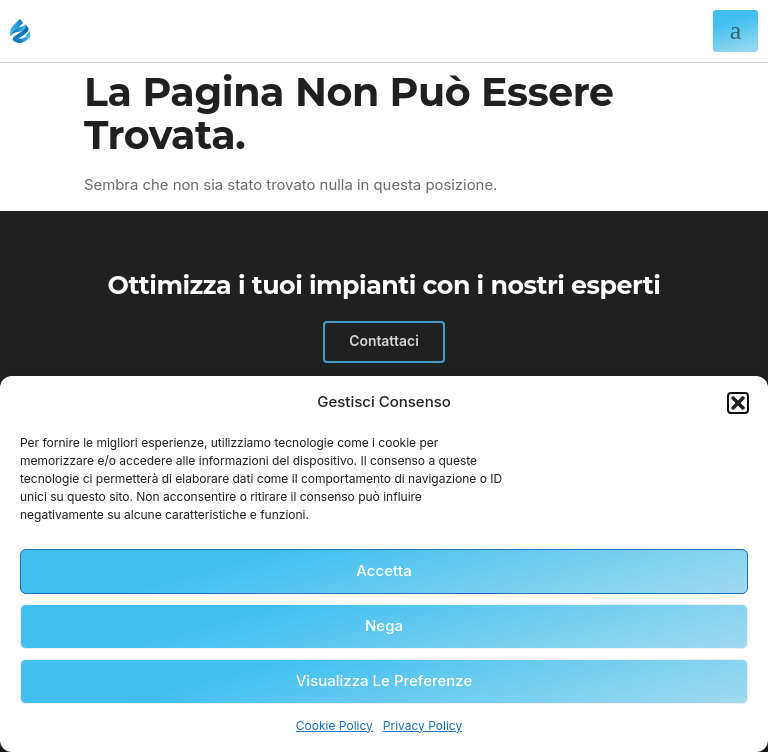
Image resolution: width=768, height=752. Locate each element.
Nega (384, 625)
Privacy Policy (422, 725)
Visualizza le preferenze (384, 680)
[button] (738, 403)
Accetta (383, 570)
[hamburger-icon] (735, 31)
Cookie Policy (334, 725)
